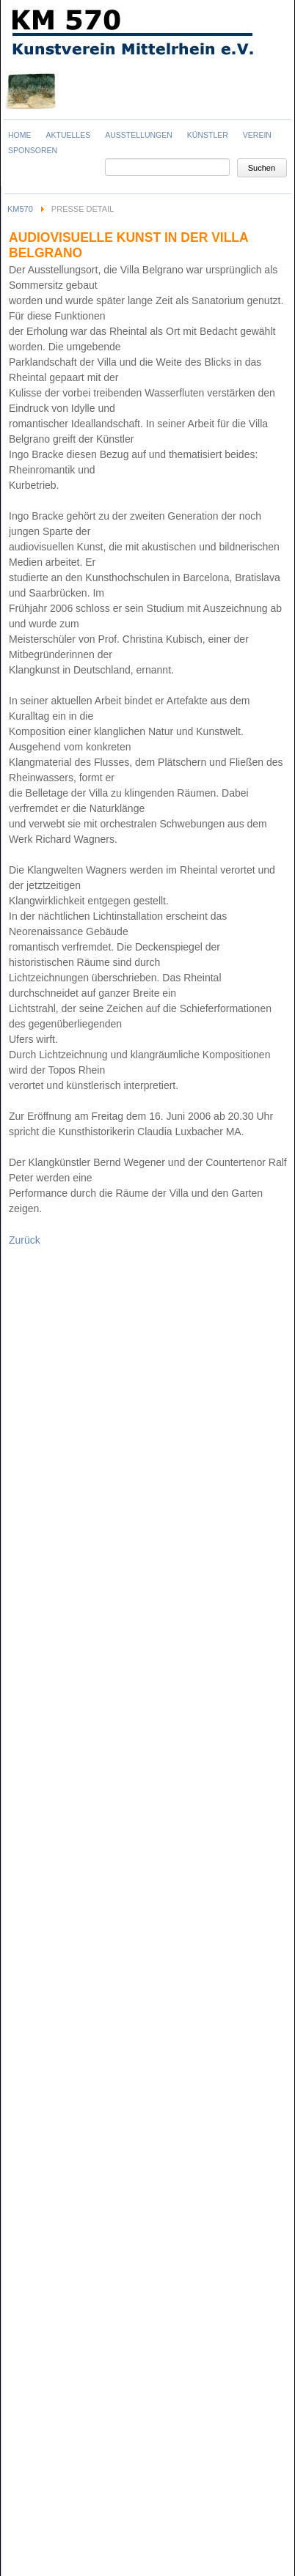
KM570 (20, 208)
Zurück (24, 1240)
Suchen (261, 167)
